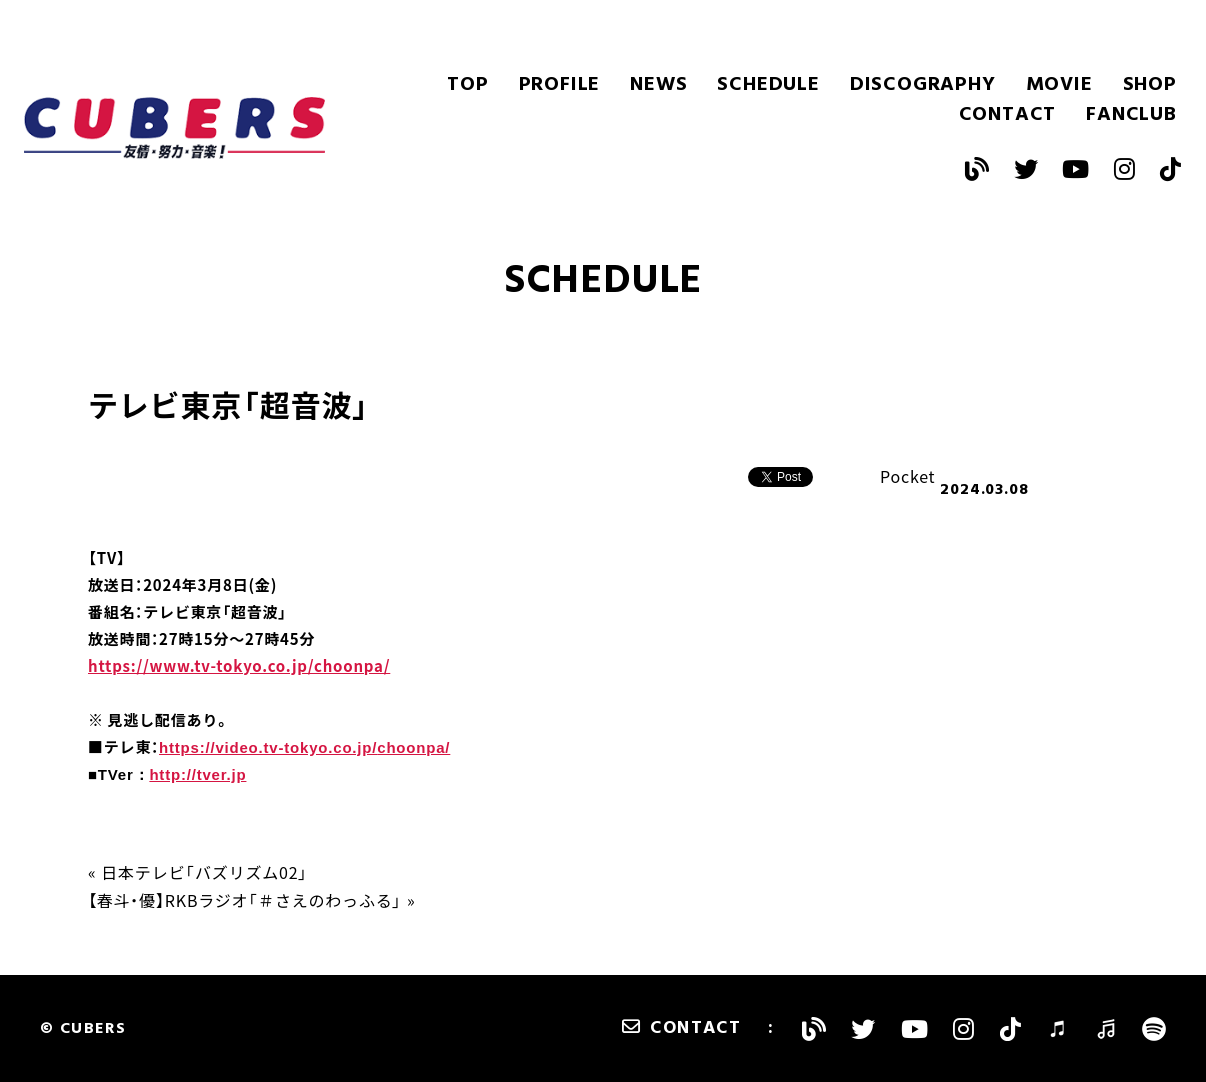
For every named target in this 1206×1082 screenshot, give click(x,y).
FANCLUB (1131, 115)
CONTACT (1008, 115)
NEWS (658, 85)
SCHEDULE (768, 85)
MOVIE (1059, 85)
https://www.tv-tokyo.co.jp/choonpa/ (239, 666)
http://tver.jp (197, 774)
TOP (467, 85)
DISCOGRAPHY (923, 85)
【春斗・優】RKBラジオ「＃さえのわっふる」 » (252, 900)
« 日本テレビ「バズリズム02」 (198, 872)
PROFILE (560, 85)
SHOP (1150, 85)
